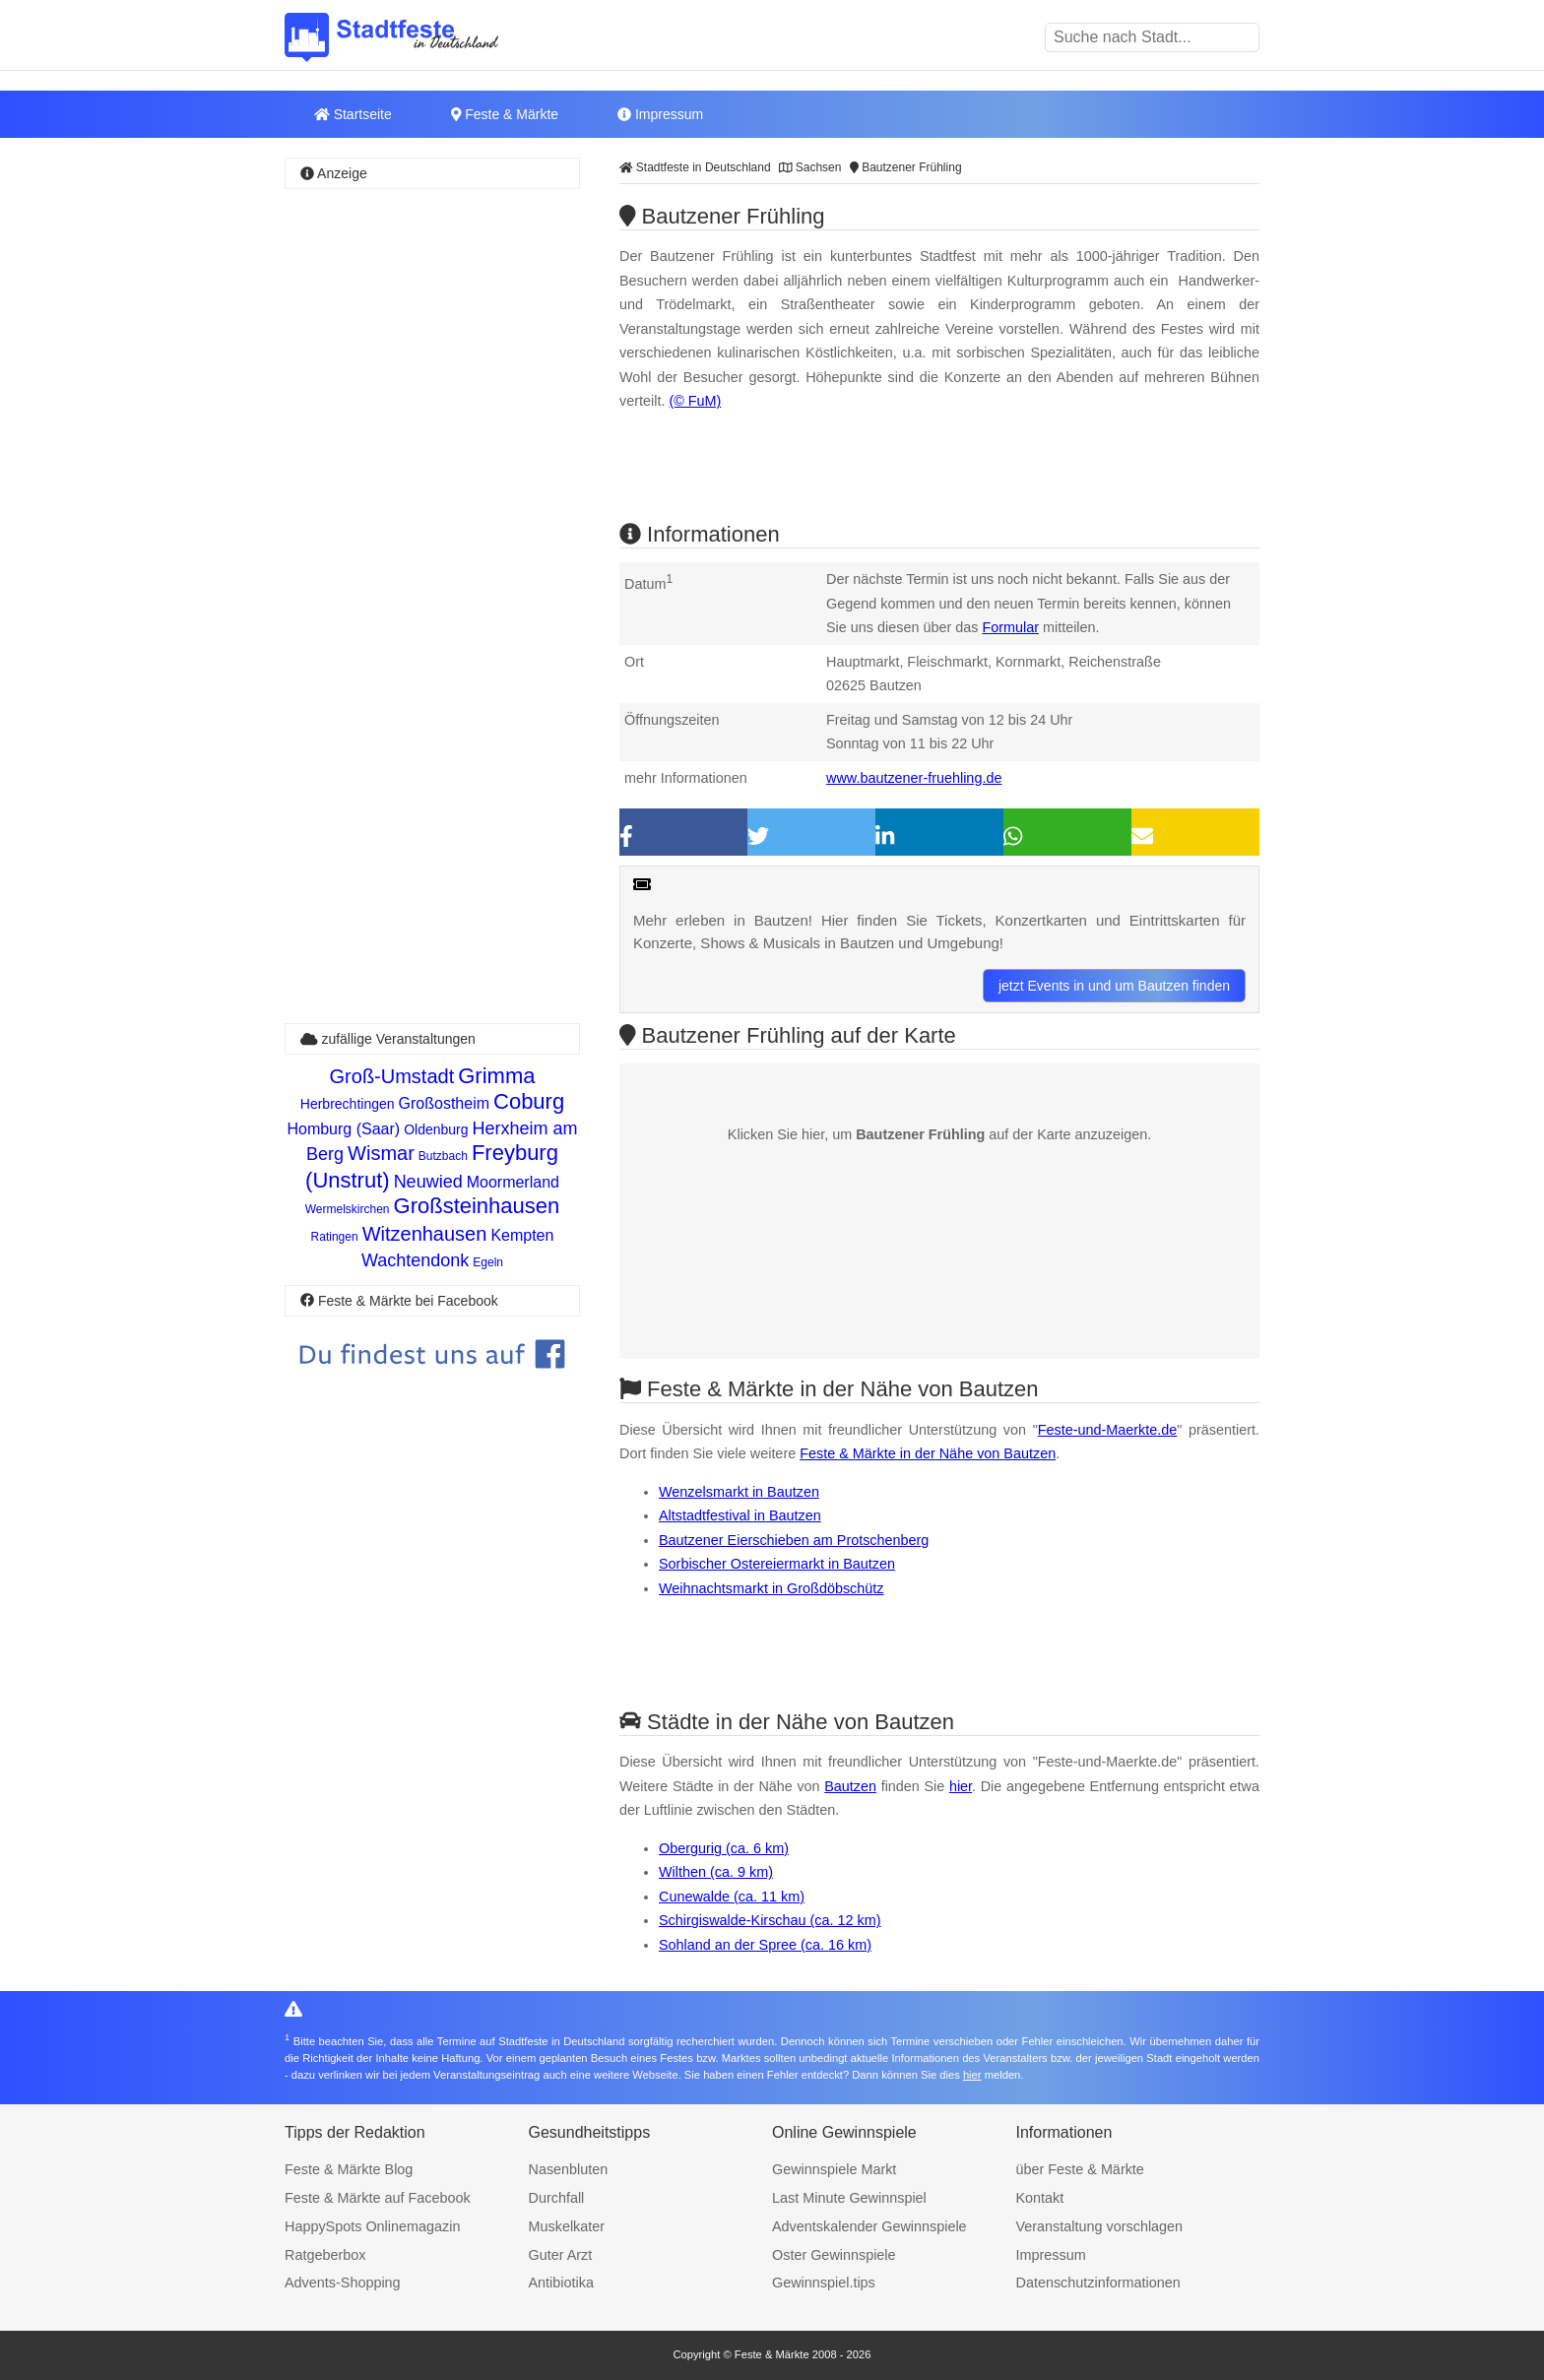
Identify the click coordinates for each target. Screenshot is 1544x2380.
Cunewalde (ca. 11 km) (731, 1896)
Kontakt (1040, 2198)
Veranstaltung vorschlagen (1100, 2226)
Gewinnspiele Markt (834, 2169)
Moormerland (513, 1182)
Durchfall (557, 2198)
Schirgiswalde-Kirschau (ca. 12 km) (770, 1920)
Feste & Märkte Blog (349, 2169)
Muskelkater (567, 2226)
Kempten (521, 1235)
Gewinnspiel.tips (823, 2282)
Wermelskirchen (347, 1209)
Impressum (660, 114)
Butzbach (443, 1156)
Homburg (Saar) (343, 1129)
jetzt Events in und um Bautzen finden (1114, 986)
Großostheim (444, 1103)
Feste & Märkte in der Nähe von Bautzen (928, 1453)
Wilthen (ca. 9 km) (716, 1872)
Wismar (381, 1153)
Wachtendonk (415, 1260)
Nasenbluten (569, 2169)
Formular (1010, 627)
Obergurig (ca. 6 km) (724, 1848)
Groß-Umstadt (392, 1076)
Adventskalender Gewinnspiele (869, 2226)
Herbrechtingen (347, 1104)
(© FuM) (695, 401)
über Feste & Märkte (1080, 2169)
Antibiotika (561, 2282)
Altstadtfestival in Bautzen (740, 1515)
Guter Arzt (561, 2255)
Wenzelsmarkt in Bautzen (739, 1492)
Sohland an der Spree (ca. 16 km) (765, 1945)
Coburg (528, 1101)
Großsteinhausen (477, 1205)
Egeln (488, 1262)
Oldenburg (436, 1129)
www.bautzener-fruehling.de (913, 778)
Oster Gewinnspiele (834, 2255)
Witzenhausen (424, 1234)
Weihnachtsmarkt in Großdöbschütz (771, 1588)
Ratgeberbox (325, 2255)
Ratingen (334, 1237)
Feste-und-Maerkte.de (1108, 1430)
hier (960, 1786)
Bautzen (850, 1786)
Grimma (496, 1075)
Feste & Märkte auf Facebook (378, 2198)
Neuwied (428, 1181)
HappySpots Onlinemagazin (372, 2226)
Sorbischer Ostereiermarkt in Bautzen (777, 1564)
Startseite (353, 114)
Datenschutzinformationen (1098, 2282)
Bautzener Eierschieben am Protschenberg (794, 1540)
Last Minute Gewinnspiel (849, 2198)
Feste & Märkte (504, 114)
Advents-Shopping (343, 2282)
